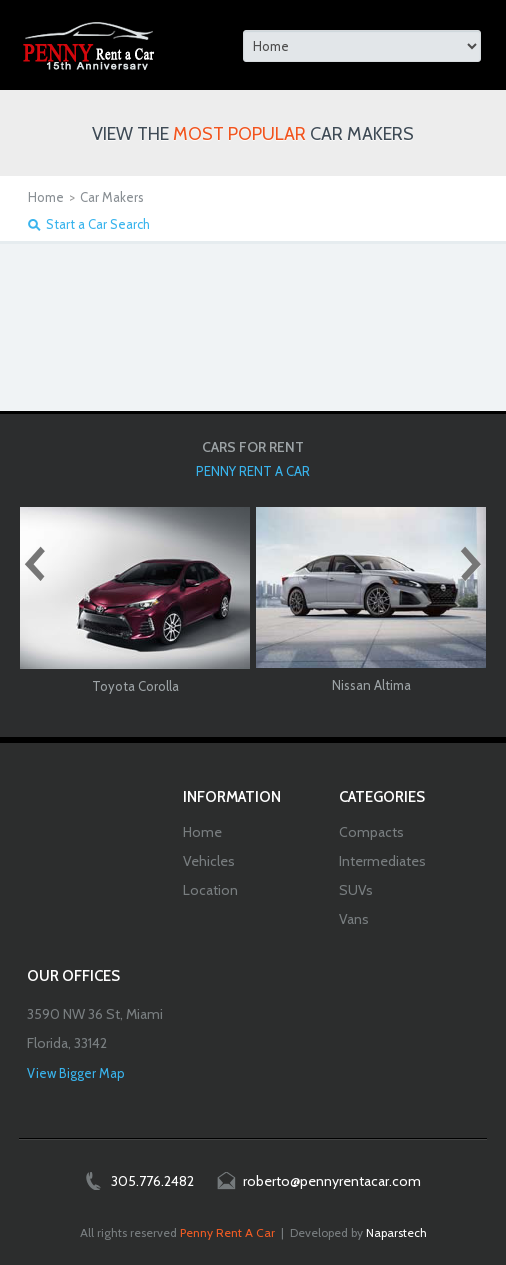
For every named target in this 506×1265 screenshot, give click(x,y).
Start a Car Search (98, 224)
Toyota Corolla (135, 686)
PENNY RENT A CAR (253, 471)
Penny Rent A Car (227, 1232)
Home (46, 197)
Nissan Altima (371, 685)
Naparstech (396, 1232)
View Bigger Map (76, 1073)
